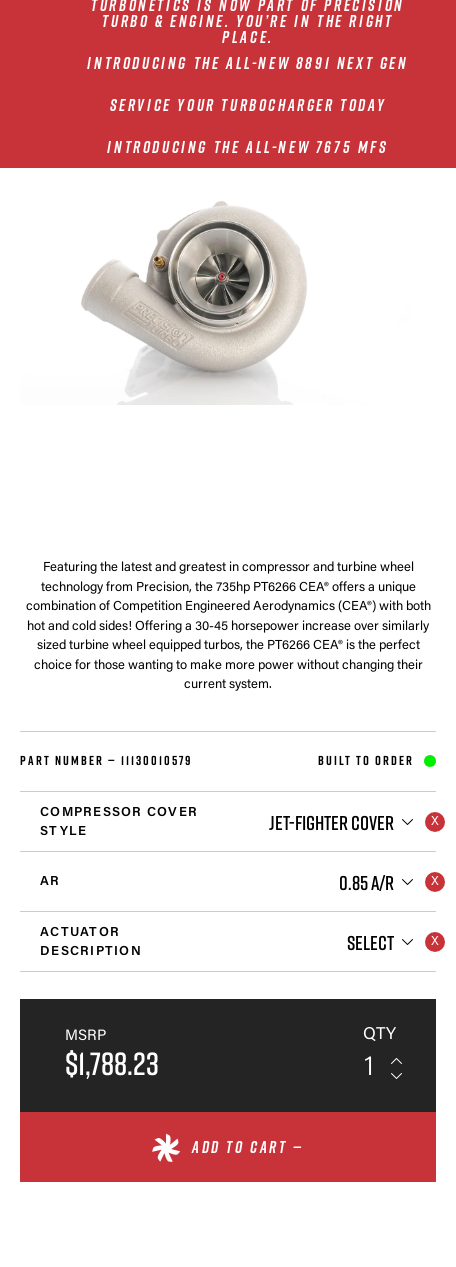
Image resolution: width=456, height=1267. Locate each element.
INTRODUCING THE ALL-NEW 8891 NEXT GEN (247, 63)
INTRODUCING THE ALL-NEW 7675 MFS (247, 147)
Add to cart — (248, 1147)
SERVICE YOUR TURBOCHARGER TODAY (248, 105)
